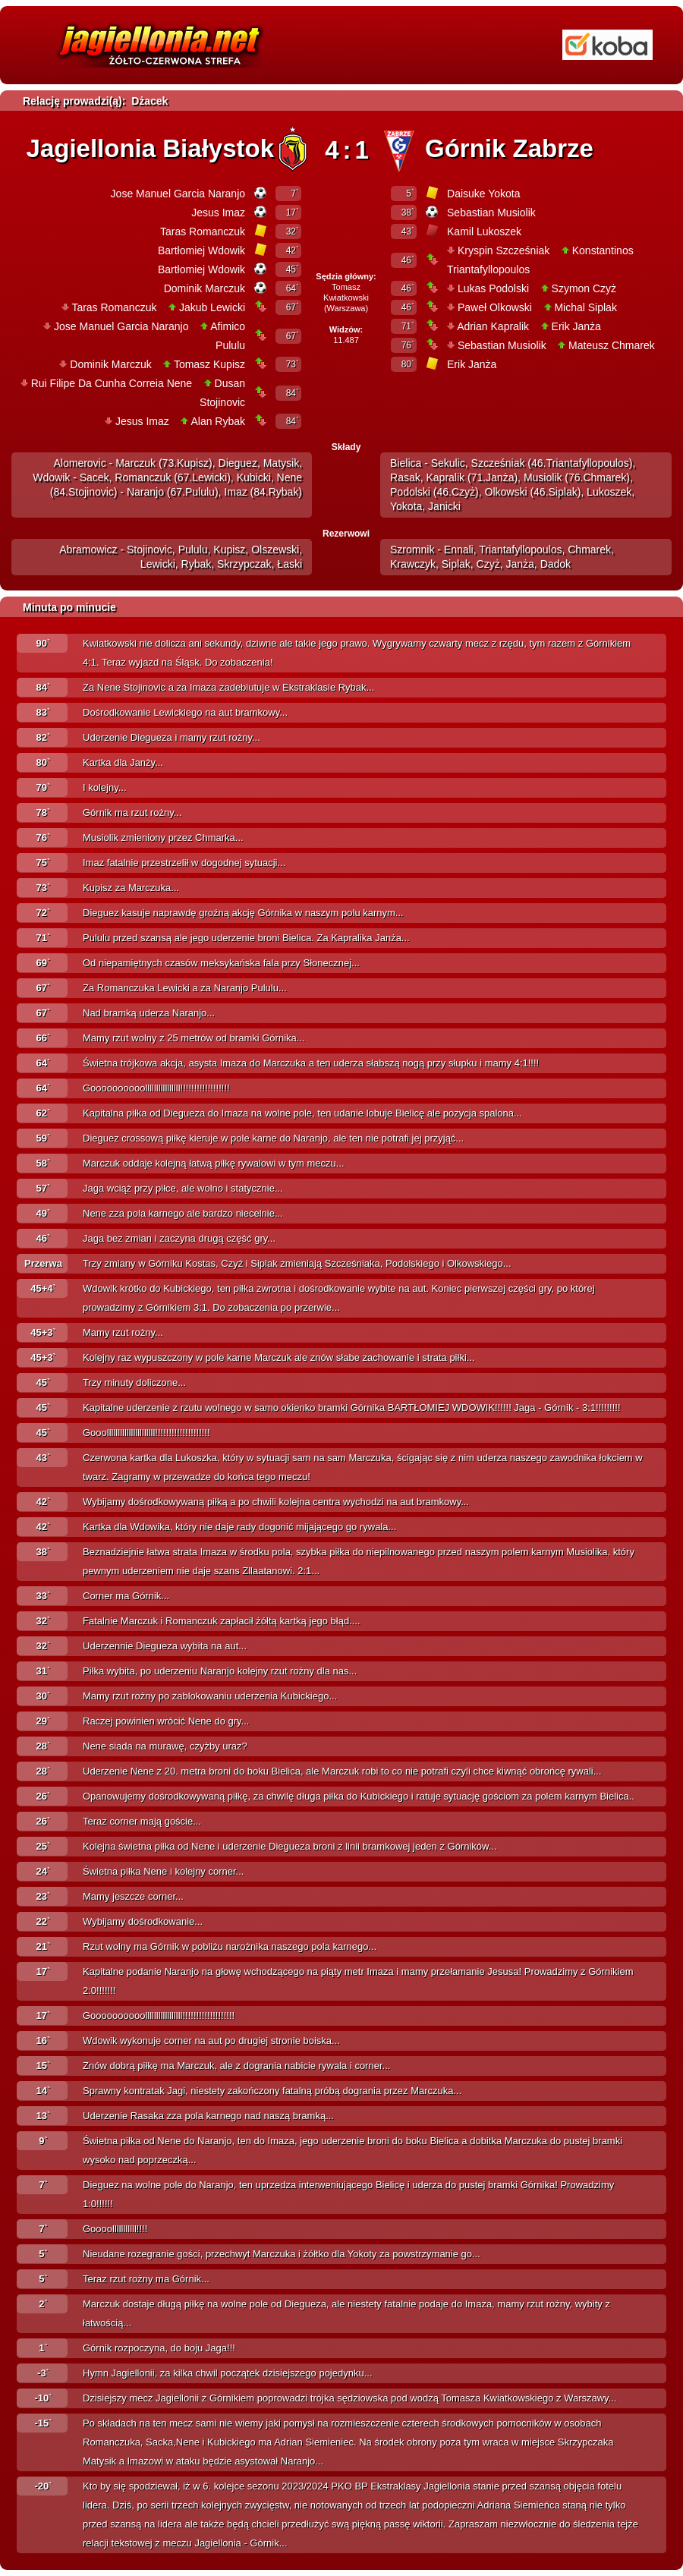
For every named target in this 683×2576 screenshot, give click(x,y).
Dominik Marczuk (204, 288)
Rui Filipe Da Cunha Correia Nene (111, 383)
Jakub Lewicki (212, 307)
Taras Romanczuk (202, 231)
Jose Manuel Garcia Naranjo (178, 193)
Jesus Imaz (218, 212)
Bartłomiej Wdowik (201, 250)
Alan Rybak (217, 421)
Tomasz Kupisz (209, 364)
